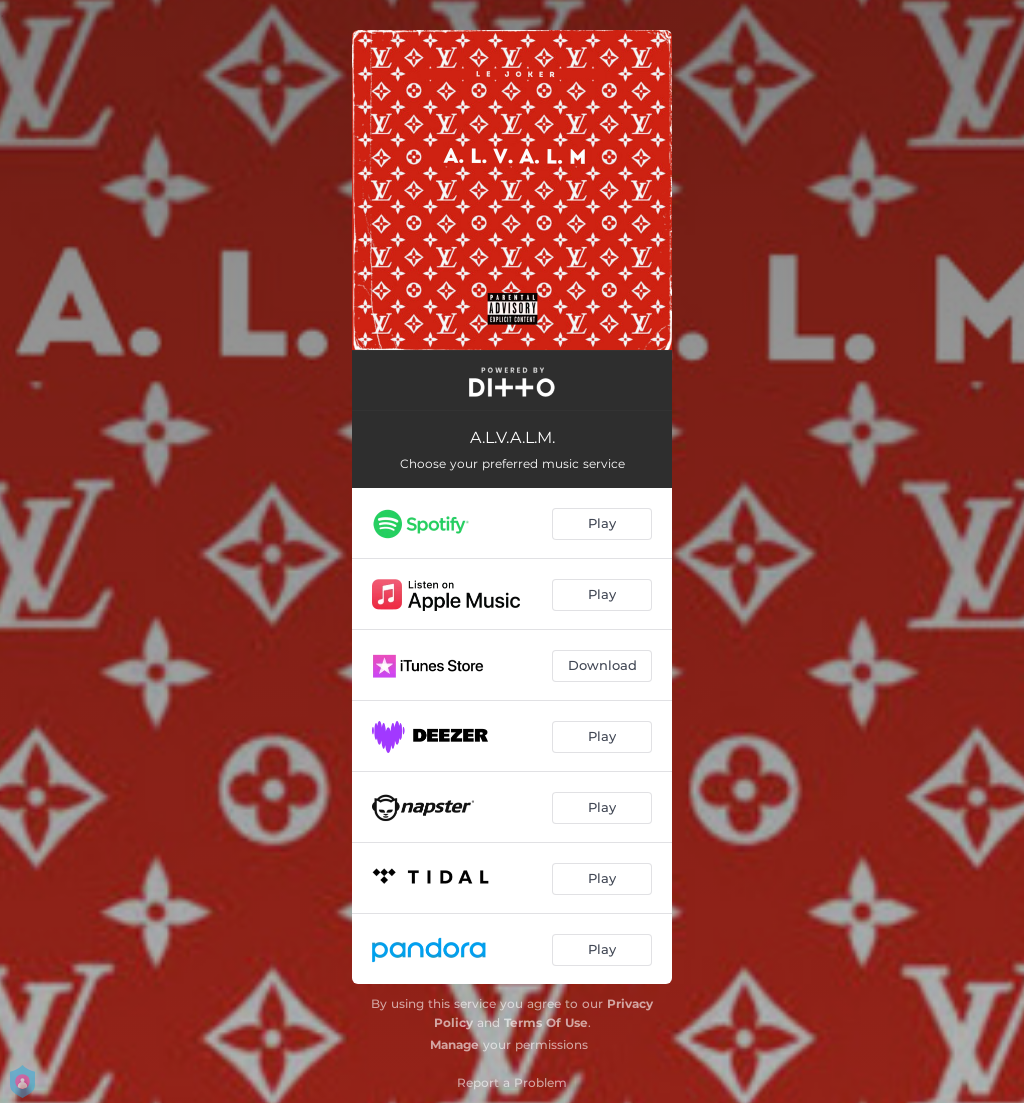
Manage (454, 1044)
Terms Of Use (546, 1022)
